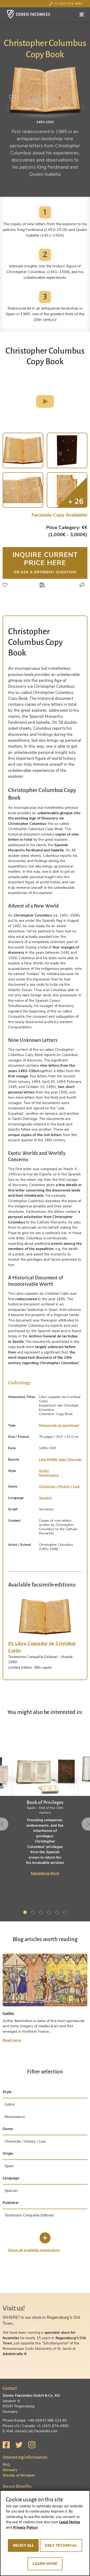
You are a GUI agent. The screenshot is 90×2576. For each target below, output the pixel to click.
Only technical (61, 2545)
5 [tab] (58, 1913)
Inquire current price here (45, 562)
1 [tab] (26, 1913)
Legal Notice (69, 2522)
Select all (23, 2545)
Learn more (45, 2563)
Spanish (45, 1498)
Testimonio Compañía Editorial (29, 2215)
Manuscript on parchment (59, 1425)
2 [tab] (33, 1913)
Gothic (44, 1471)
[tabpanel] (45, 1801)
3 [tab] (41, 1913)
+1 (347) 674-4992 (66, 3)
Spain (9, 2166)
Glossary (10, 2470)
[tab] (45, 1617)
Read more (12, 2040)
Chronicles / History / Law (59, 1486)
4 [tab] (49, 1913)
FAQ (6, 2464)
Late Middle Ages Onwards (60, 1459)
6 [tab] (65, 1913)
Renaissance (49, 1475)
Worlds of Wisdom (19, 2475)
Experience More (45, 1873)
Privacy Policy (25, 2527)
